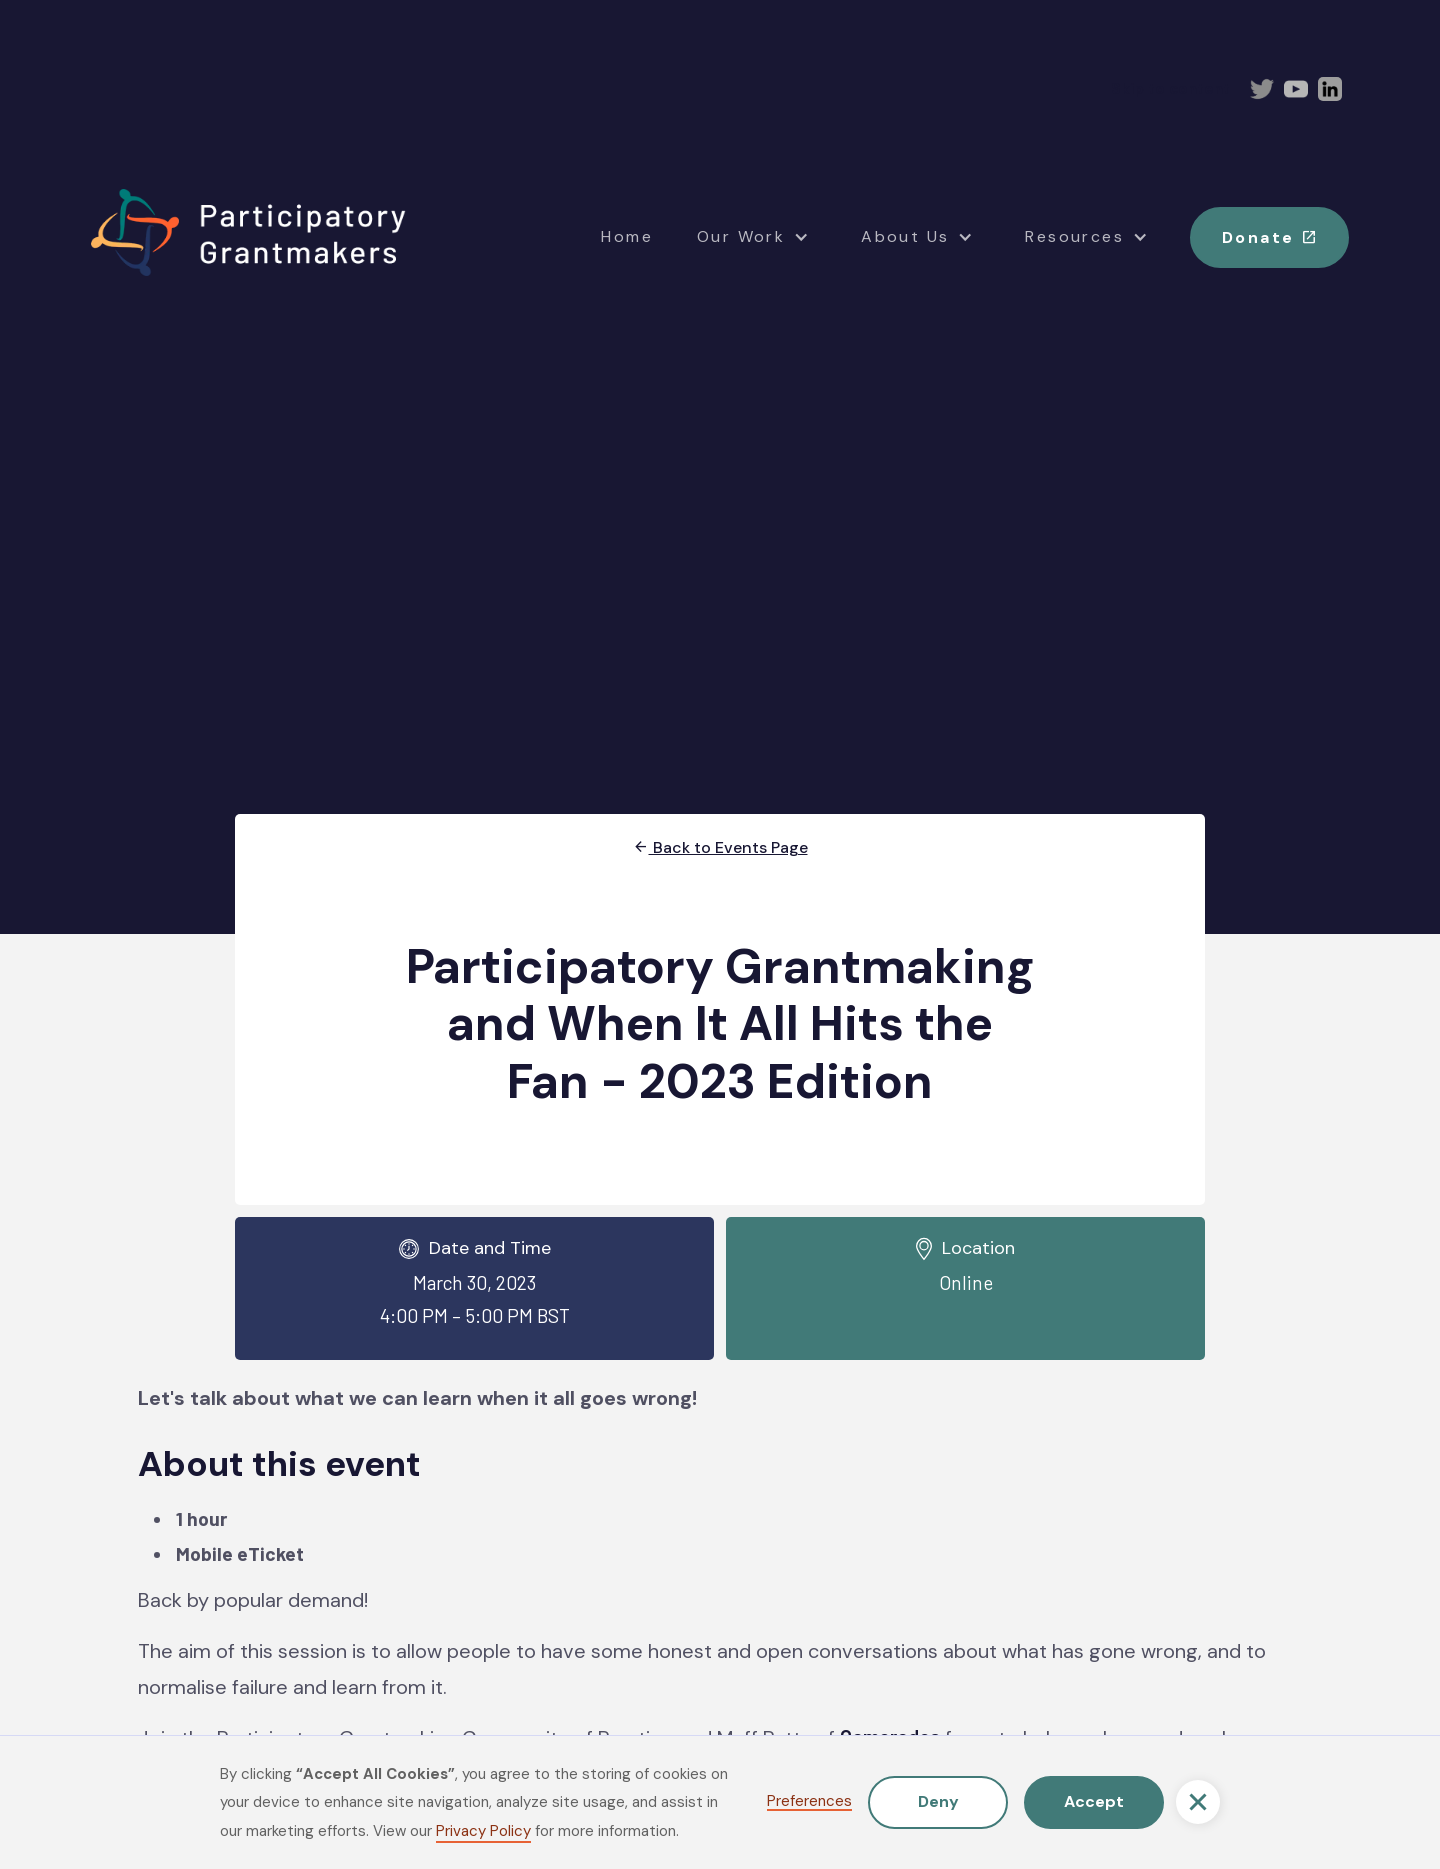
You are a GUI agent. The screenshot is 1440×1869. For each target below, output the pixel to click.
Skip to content (1170, 89)
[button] (1198, 1802)
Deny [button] (938, 1801)
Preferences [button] (809, 1802)
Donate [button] (1269, 236)
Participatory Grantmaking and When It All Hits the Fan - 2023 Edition (720, 1024)
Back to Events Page (720, 847)
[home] (248, 233)
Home (627, 236)
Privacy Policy (483, 1831)
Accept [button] (1094, 1801)
